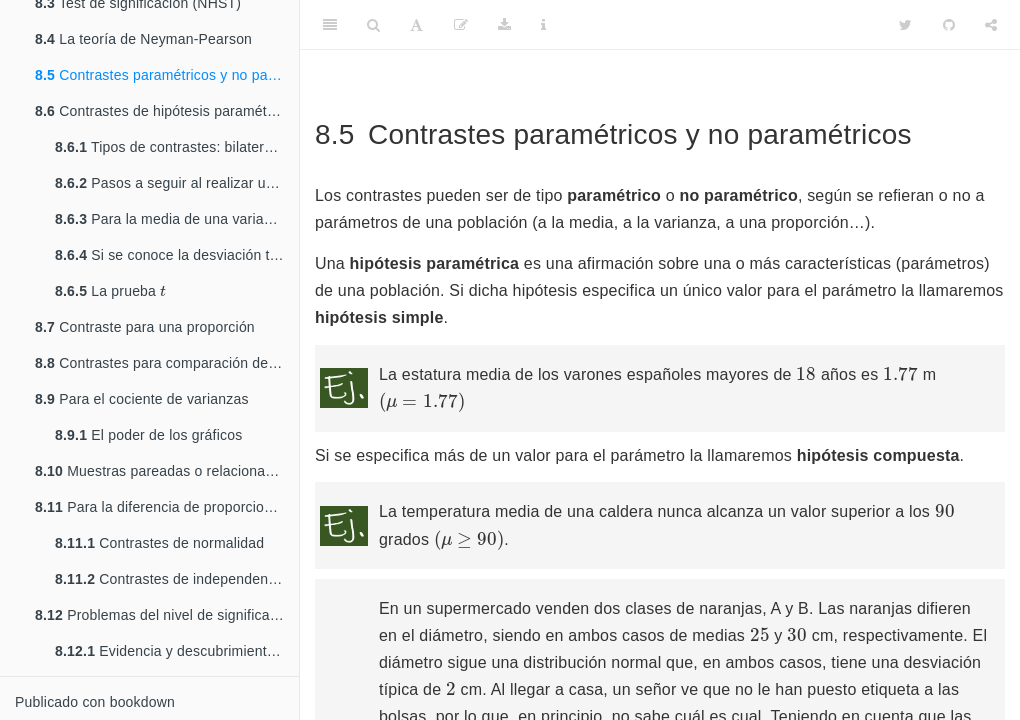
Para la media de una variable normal (177, 219)
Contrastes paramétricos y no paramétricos (167, 75)
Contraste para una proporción (145, 327)
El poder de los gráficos (148, 435)
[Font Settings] (416, 25)
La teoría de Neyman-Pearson (143, 39)
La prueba (110, 288)
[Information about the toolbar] (543, 25)
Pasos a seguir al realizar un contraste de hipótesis (177, 183)
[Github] (949, 25)
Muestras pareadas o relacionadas (161, 471)
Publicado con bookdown (95, 702)
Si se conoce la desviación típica (177, 255)
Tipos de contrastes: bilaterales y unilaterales (177, 147)
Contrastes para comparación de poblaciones (167, 363)
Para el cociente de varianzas (142, 399)
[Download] (504, 25)
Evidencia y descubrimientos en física (177, 651)
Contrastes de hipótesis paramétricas (166, 111)
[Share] (991, 25)
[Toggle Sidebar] (330, 25)
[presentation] (163, 290)
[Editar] (461, 25)
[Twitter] (905, 25)
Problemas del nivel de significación (165, 615)
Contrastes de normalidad (159, 543)
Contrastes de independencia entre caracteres (177, 579)
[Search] (373, 25)
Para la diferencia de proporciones (161, 507)
